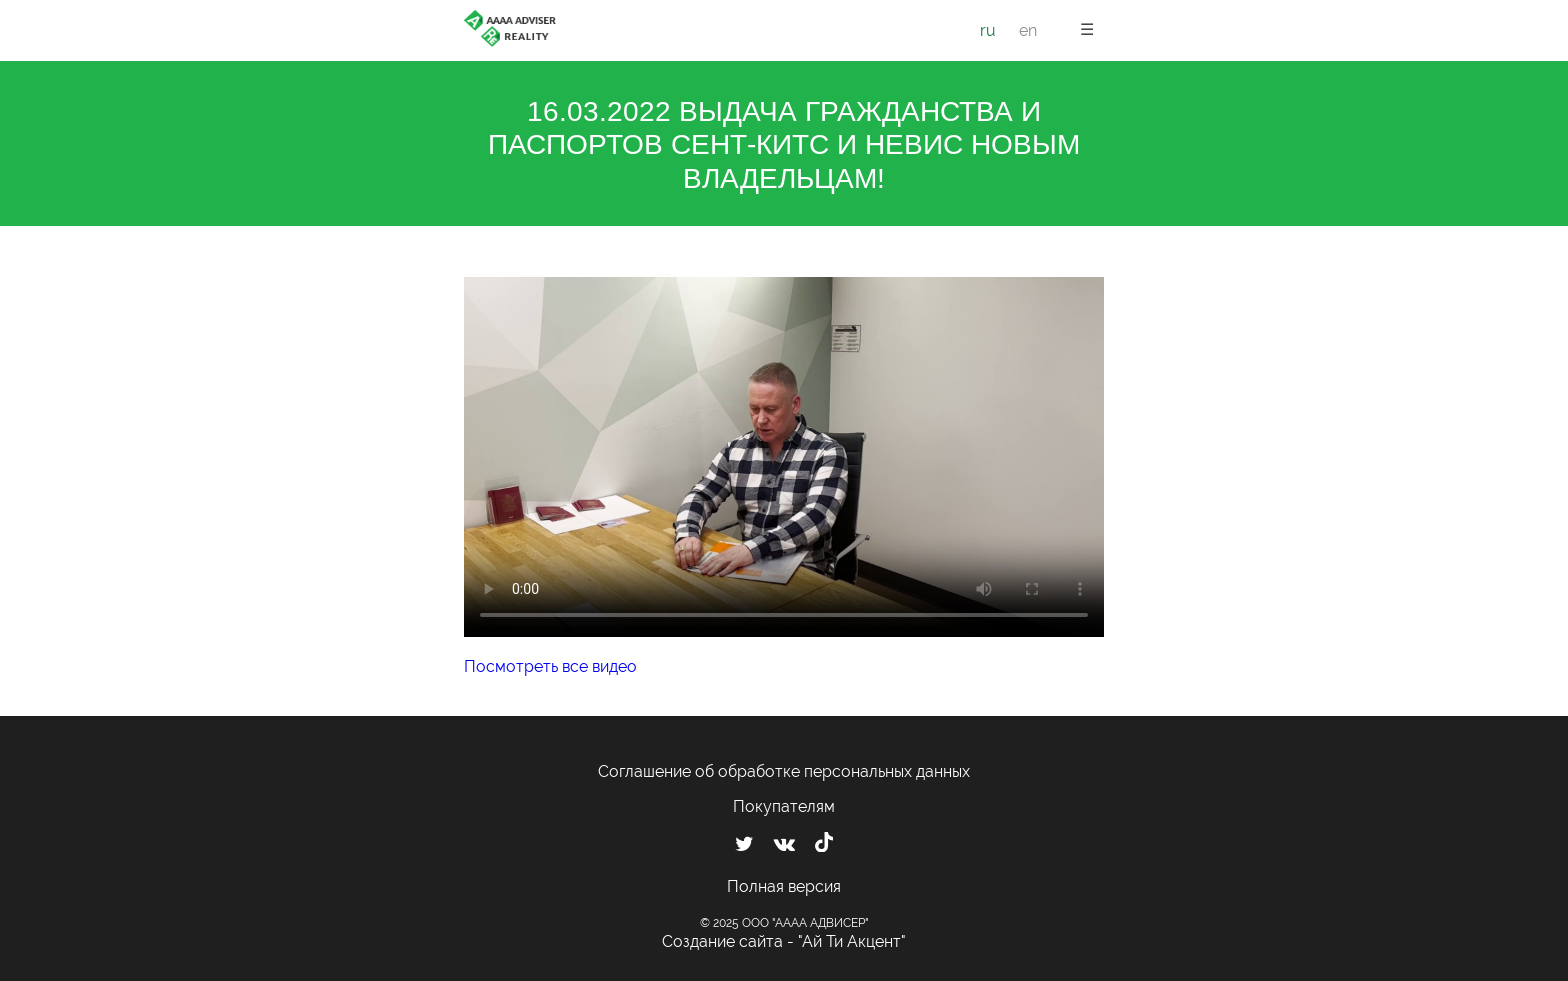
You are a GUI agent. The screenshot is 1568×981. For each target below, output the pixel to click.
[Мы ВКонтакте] (784, 844)
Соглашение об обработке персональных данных (784, 771)
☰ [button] (1087, 29)
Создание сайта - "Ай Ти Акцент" (784, 941)
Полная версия (784, 886)
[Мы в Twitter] (744, 844)
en (1028, 30)
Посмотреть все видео (550, 666)
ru (988, 30)
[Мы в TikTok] (824, 845)
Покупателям (784, 806)
